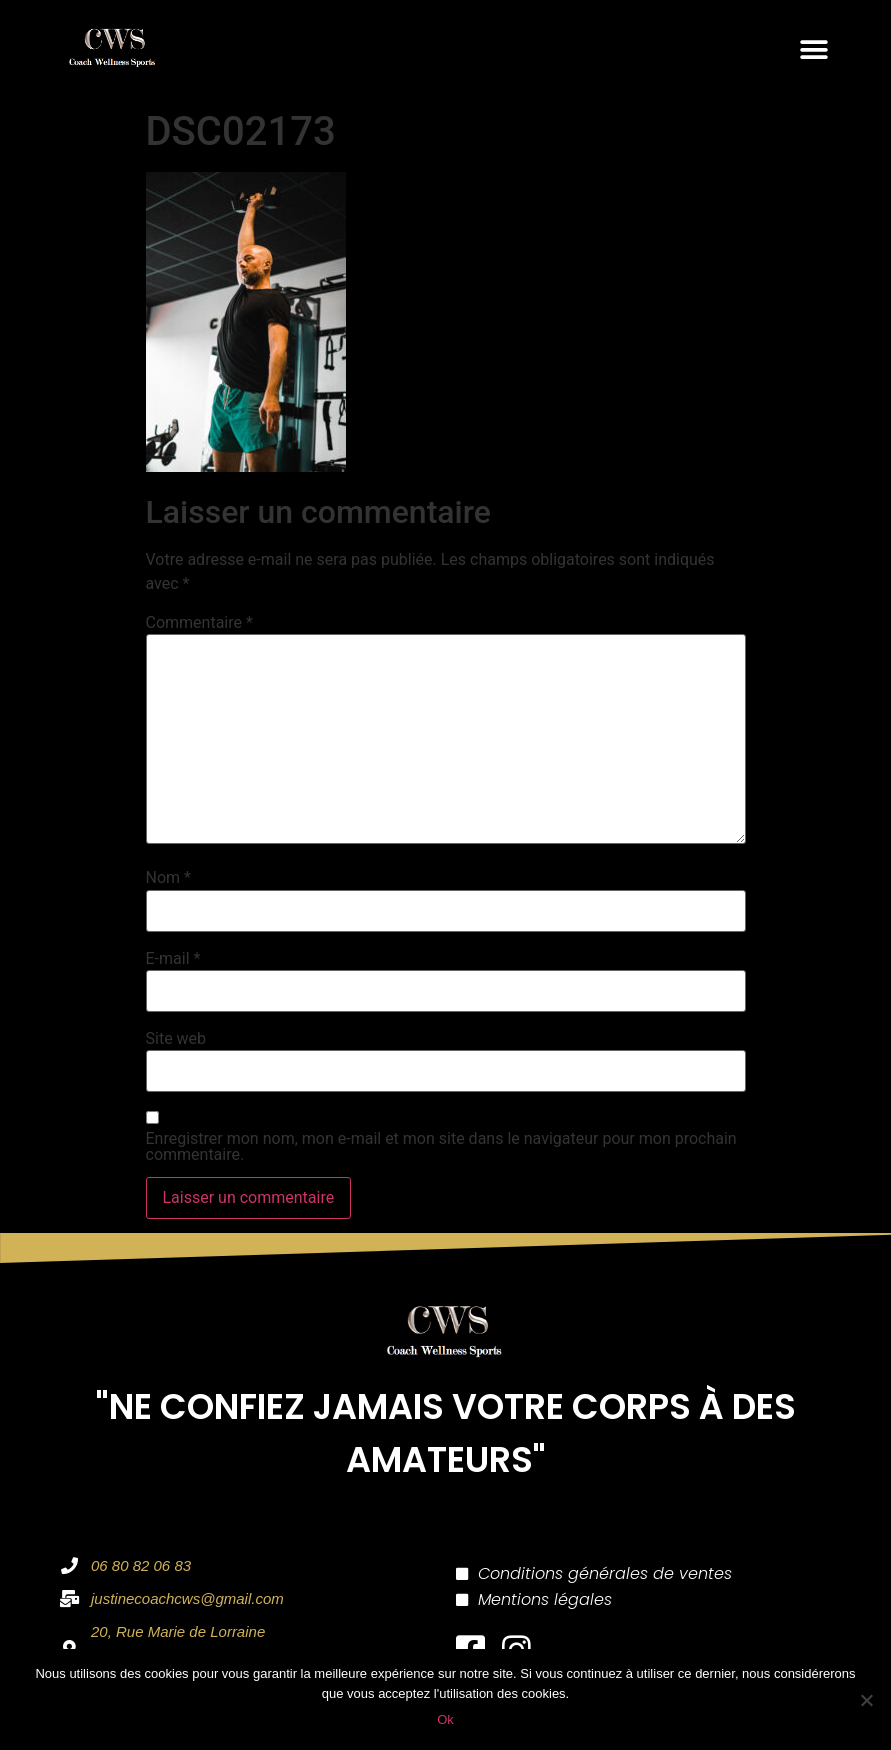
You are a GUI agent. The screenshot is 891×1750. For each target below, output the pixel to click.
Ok (445, 1719)
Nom (168, 878)
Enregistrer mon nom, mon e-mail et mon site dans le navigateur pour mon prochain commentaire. (441, 1147)
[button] (813, 49)
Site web (176, 1039)
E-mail (173, 959)
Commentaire (199, 623)
